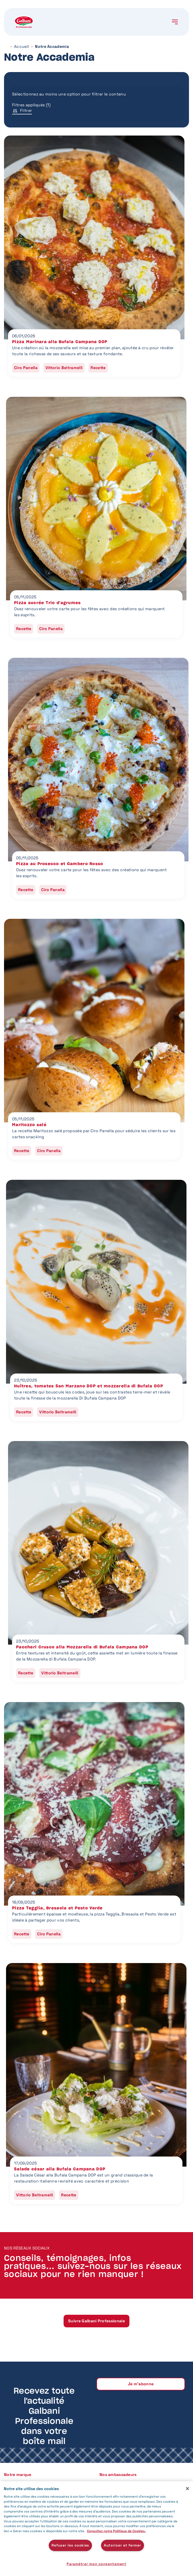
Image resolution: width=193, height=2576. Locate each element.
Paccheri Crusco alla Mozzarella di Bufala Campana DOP (82, 1647)
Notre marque (17, 2474)
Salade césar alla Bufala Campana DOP (59, 2169)
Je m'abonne (141, 2384)
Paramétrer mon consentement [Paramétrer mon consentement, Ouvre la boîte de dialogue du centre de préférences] (96, 2564)
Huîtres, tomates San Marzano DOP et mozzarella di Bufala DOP (88, 1386)
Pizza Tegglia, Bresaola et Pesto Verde (57, 1908)
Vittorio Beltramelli (63, 367)
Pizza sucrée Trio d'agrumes (47, 603)
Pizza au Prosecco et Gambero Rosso (59, 864)
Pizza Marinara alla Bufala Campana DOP (60, 342)
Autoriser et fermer (122, 2545)
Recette (98, 367)
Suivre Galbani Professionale (96, 2321)
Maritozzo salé (29, 1125)
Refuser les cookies (70, 2545)
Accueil (21, 46)
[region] (96, 2528)
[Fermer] (187, 2488)
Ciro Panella (25, 367)
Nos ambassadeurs (118, 2474)
